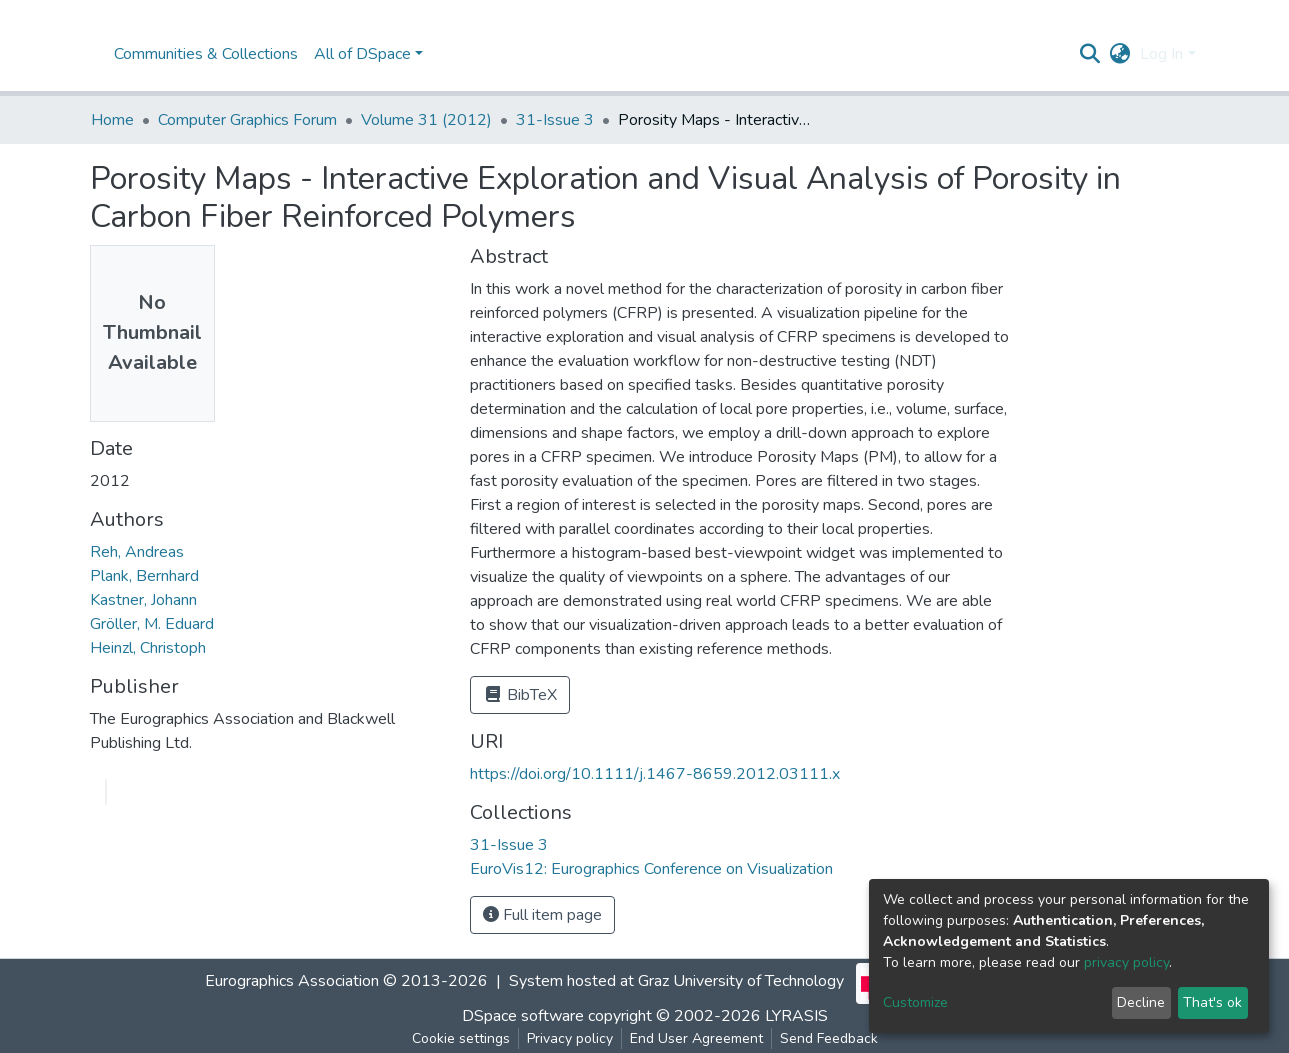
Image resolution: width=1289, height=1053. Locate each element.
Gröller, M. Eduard (152, 624)
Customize (915, 1002)
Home (112, 120)
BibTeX (520, 695)
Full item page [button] (542, 915)
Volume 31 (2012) (426, 120)
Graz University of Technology (741, 981)
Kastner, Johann (143, 600)
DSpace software (523, 1016)
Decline (1141, 1002)
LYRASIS (796, 1016)
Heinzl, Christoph (148, 648)
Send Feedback (829, 1038)
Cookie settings (461, 1038)
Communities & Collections (206, 54)
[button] (1119, 54)
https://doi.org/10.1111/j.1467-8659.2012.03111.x (655, 774)
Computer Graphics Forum (247, 120)
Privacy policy (570, 1038)
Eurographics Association (292, 981)
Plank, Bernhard (144, 576)
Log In (1161, 54)
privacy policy (1126, 962)
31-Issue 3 (555, 120)
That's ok (1212, 1002)
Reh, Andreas (137, 552)
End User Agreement (696, 1038)
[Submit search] (1089, 54)
